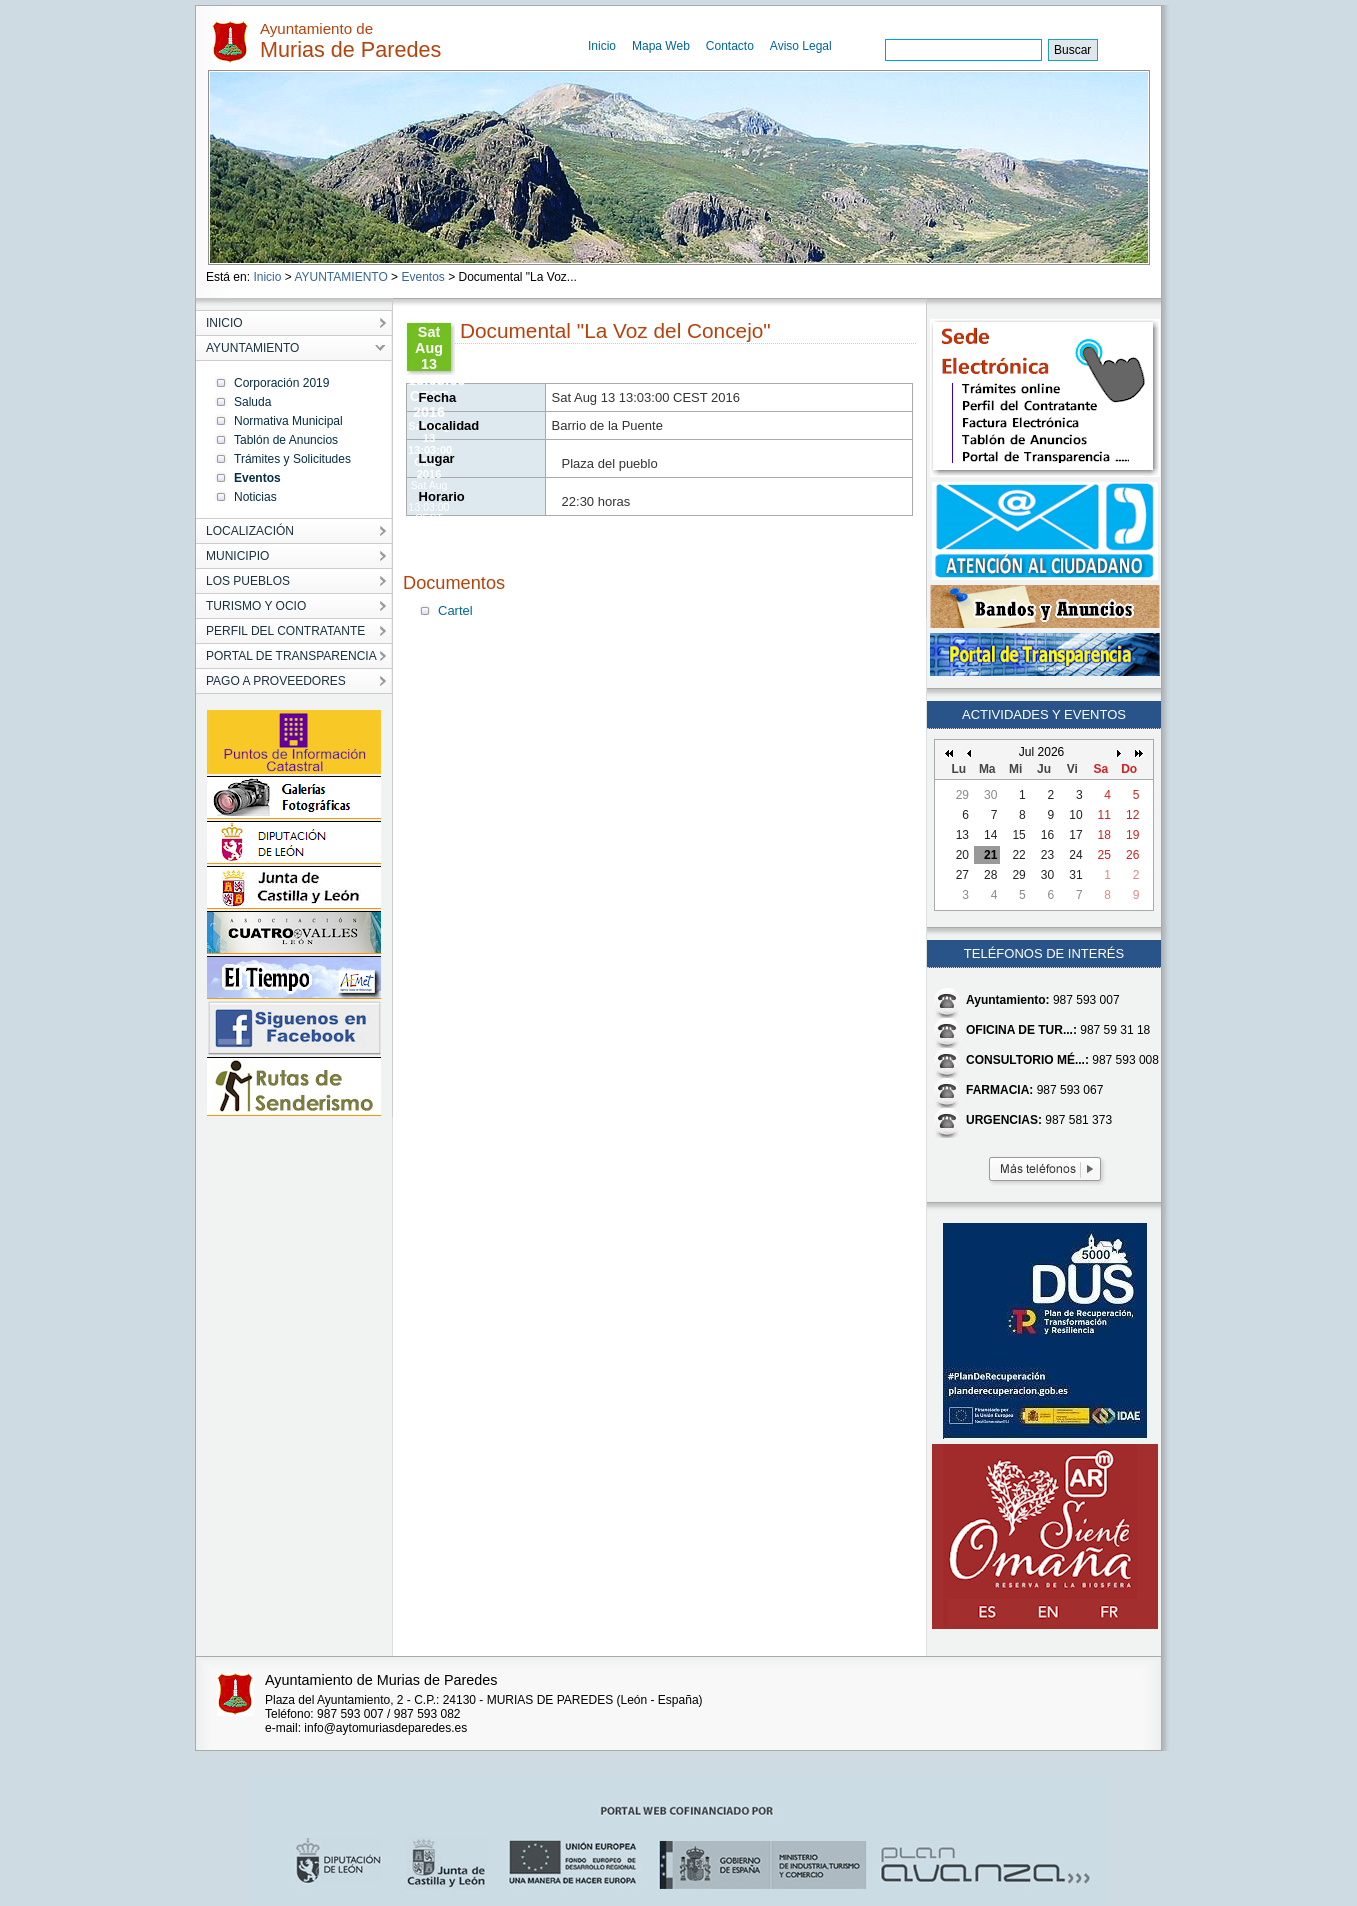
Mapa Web (661, 46)
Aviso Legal (801, 46)
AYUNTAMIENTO (340, 277)
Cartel (455, 610)
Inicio (602, 46)
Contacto (730, 46)
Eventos (422, 277)
